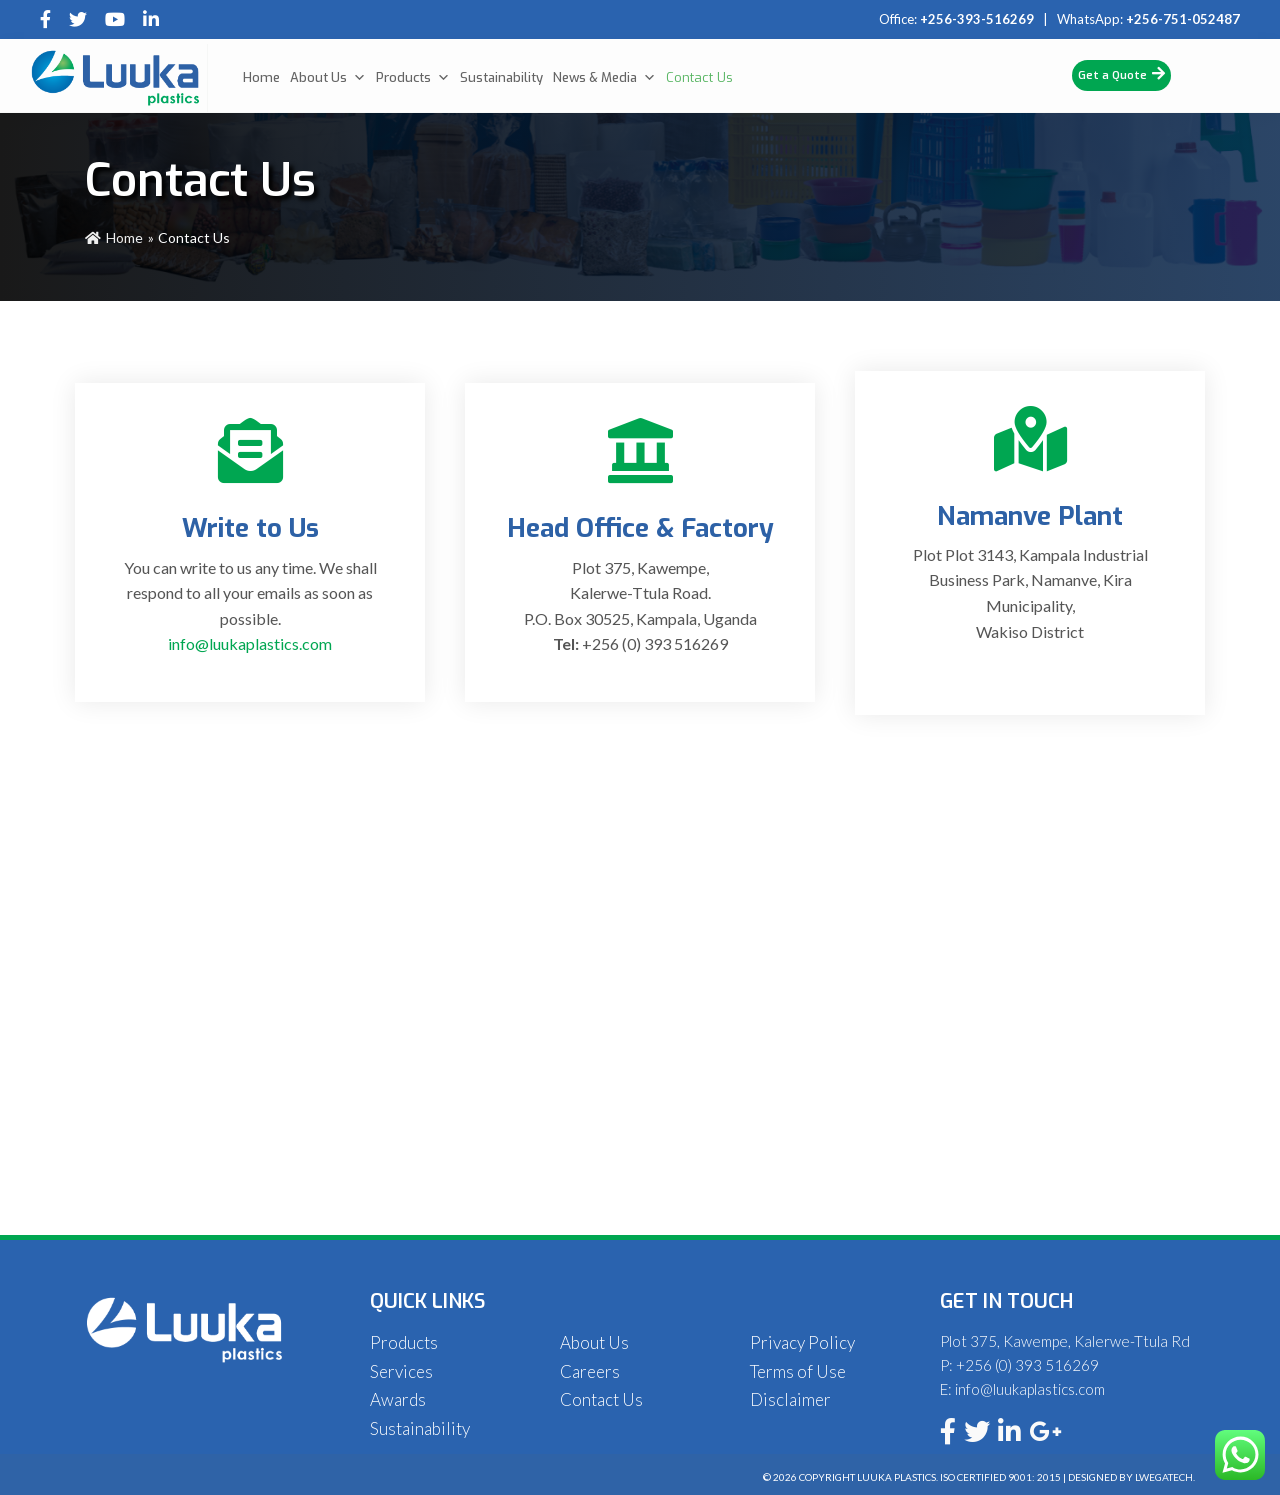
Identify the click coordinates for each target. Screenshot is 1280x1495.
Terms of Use (798, 1371)
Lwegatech (1164, 1477)
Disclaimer (790, 1399)
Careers (590, 1371)
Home (261, 77)
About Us (328, 78)
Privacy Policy (802, 1342)
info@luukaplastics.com (250, 643)
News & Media (604, 78)
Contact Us (699, 77)
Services (401, 1371)
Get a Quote (1121, 74)
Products (413, 78)
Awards (398, 1399)
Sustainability (501, 77)
